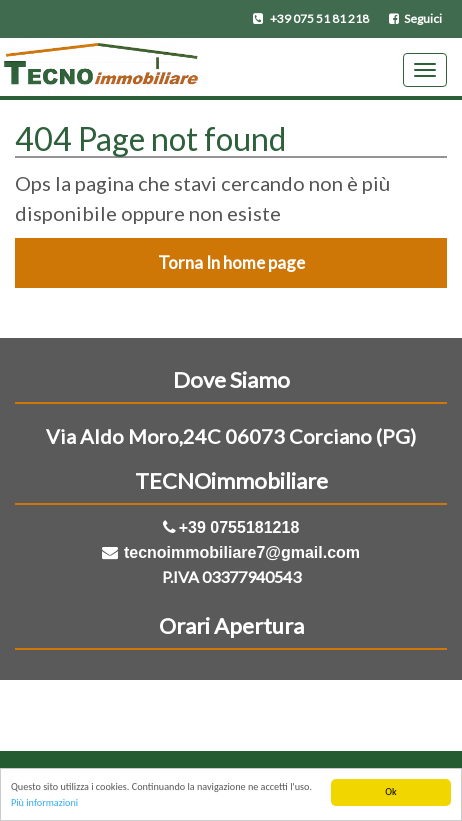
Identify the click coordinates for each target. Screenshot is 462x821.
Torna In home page (231, 262)
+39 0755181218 (239, 527)
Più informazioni (44, 803)
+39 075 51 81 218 (311, 18)
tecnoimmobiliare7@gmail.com (242, 552)
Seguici (415, 18)
